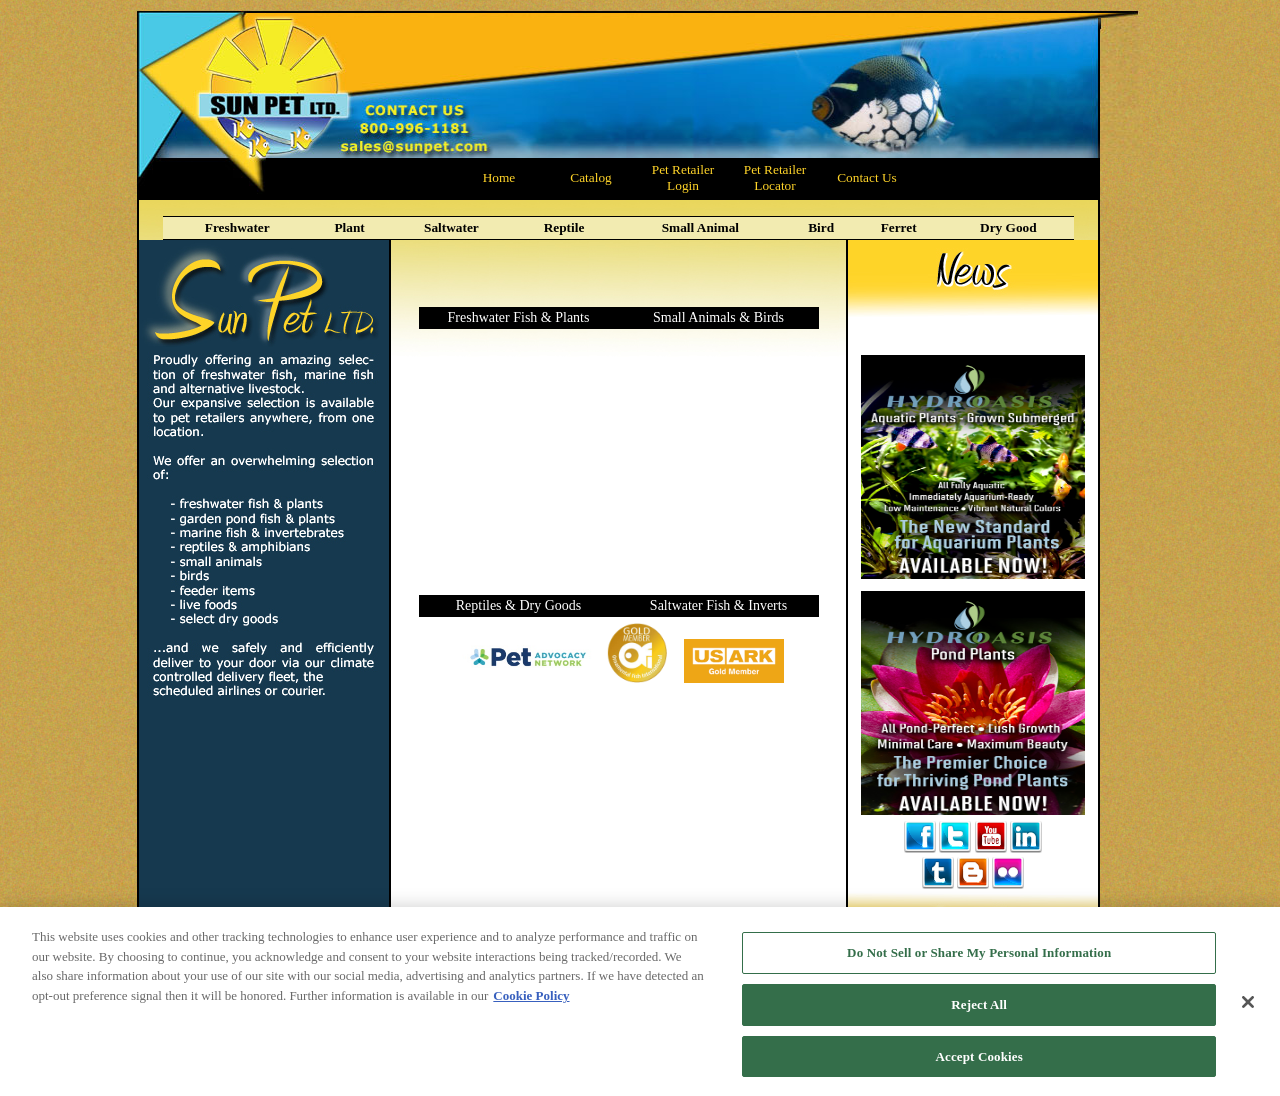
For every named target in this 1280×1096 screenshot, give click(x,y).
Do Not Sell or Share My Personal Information (979, 962)
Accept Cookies (979, 1065)
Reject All (979, 1013)
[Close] (1248, 1011)
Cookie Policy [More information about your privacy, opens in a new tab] (531, 1004)
